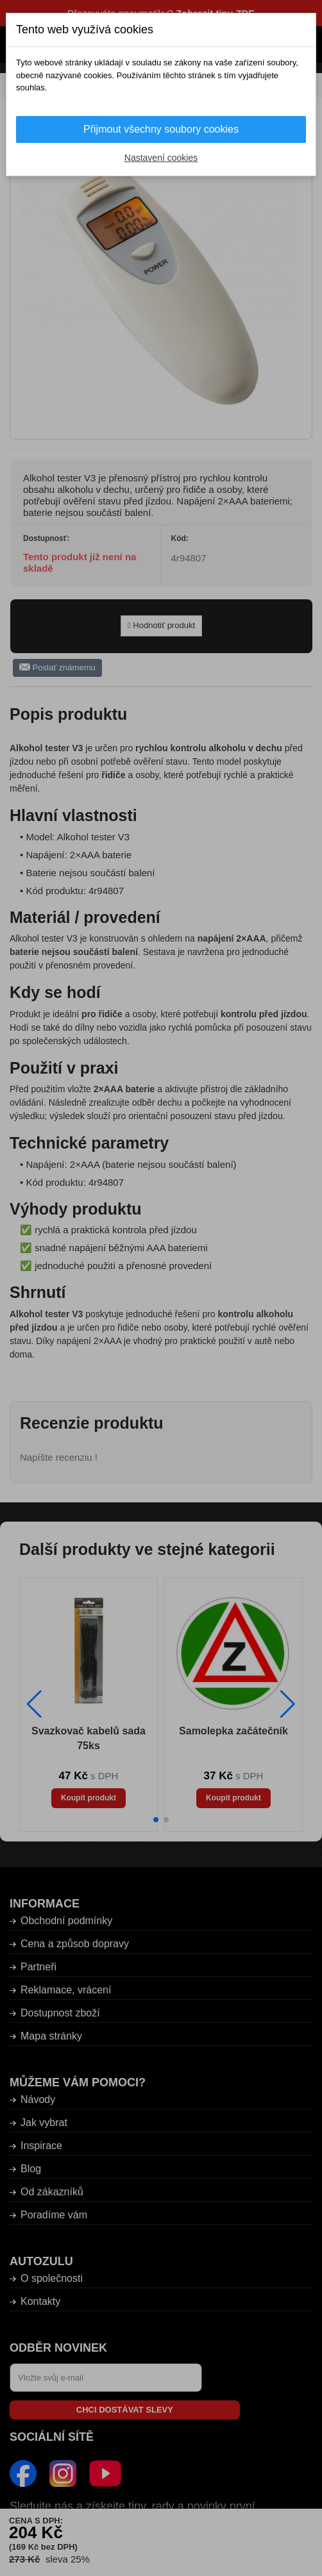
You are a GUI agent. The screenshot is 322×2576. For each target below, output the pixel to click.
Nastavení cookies (161, 158)
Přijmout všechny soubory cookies (161, 129)
